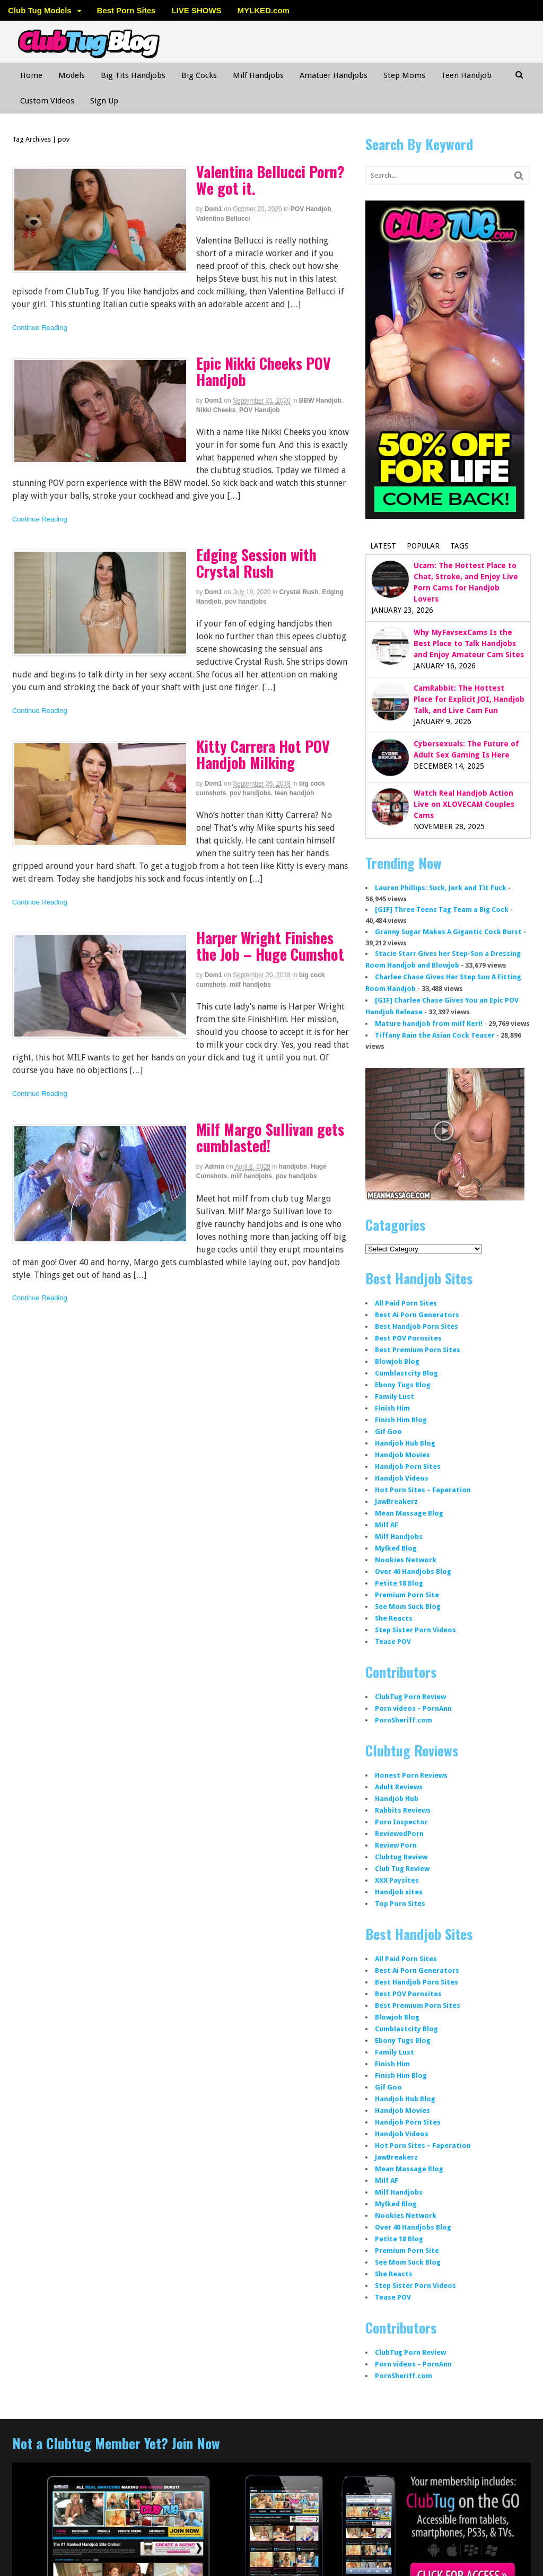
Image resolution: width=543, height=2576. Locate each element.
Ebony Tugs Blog (403, 1385)
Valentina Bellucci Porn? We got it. (270, 180)
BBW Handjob (320, 400)
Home (31, 75)
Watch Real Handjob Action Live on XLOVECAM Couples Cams (464, 804)
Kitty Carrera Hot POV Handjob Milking (263, 754)
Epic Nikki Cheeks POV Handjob (263, 371)
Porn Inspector (401, 1822)
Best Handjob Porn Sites (416, 1326)
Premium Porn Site (407, 1595)
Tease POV (393, 1642)
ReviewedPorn (399, 1834)
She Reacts (394, 1618)
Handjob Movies (402, 1455)
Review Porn (396, 1845)
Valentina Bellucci (223, 218)
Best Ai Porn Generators (417, 1315)
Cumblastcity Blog (406, 1373)
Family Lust (394, 1396)
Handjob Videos (401, 1478)
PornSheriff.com (403, 1720)
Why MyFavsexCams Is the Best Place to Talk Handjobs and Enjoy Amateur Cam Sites (469, 643)
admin (214, 1166)
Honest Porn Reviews (411, 1775)
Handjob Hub (396, 1799)
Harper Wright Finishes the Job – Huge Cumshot (270, 946)
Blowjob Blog (397, 1361)
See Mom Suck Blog (408, 1607)
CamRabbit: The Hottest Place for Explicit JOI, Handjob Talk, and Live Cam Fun (469, 699)
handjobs (293, 1166)
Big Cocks (199, 75)
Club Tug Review (402, 1869)
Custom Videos (47, 101)
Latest (383, 546)
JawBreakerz (396, 1501)
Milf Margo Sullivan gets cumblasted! (270, 1137)
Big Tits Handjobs (133, 75)
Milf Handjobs (258, 75)
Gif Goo (388, 1431)
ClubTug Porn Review (410, 1697)
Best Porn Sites (126, 10)
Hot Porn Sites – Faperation (423, 1490)
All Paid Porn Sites (406, 1303)
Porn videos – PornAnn (413, 1708)
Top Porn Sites (400, 1904)
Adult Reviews (399, 1787)
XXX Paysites (397, 1880)
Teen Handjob (466, 75)
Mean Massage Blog (409, 1513)
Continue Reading (39, 328)
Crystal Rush (298, 592)
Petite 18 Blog (399, 1583)
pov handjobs (245, 601)
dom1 (213, 209)
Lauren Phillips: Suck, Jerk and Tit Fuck (440, 888)
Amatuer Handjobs (333, 75)
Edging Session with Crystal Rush (256, 563)
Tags (459, 546)
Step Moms (404, 75)
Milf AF (386, 1525)
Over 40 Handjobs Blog (413, 1572)
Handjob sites (399, 1892)
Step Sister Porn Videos (415, 1630)
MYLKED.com (264, 10)
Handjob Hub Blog (405, 1443)
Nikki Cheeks (216, 410)
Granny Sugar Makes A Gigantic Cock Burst (448, 932)
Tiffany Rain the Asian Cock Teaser (435, 1035)
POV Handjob (311, 209)
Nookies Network (405, 1560)
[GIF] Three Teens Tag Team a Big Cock (442, 909)
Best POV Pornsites (408, 1338)
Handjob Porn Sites (408, 1466)
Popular (423, 546)
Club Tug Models (40, 10)
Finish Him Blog (401, 1420)
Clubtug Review (401, 1857)
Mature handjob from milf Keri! (429, 1024)
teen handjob (294, 793)
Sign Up (104, 101)
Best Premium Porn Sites (417, 1350)
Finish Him (392, 1408)
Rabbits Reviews (403, 1810)
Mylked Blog (396, 1548)
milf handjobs (250, 984)
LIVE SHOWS (196, 10)
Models (71, 75)
